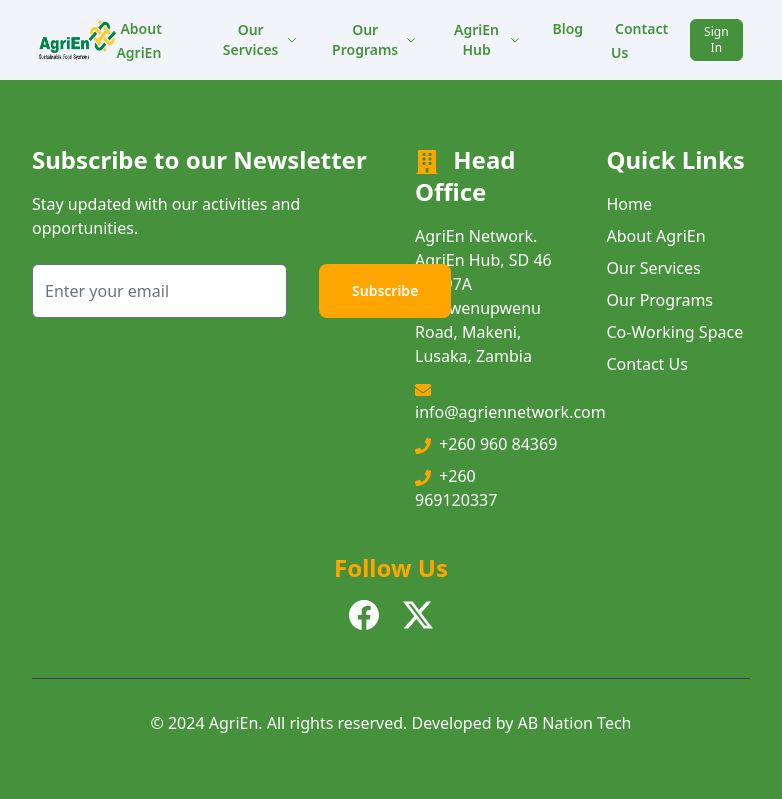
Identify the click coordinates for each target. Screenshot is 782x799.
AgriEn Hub (487, 39)
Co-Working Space (675, 332)
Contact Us (639, 40)
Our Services (260, 39)
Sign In (716, 39)
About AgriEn (138, 40)
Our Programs (374, 39)
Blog (567, 28)
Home (630, 204)
